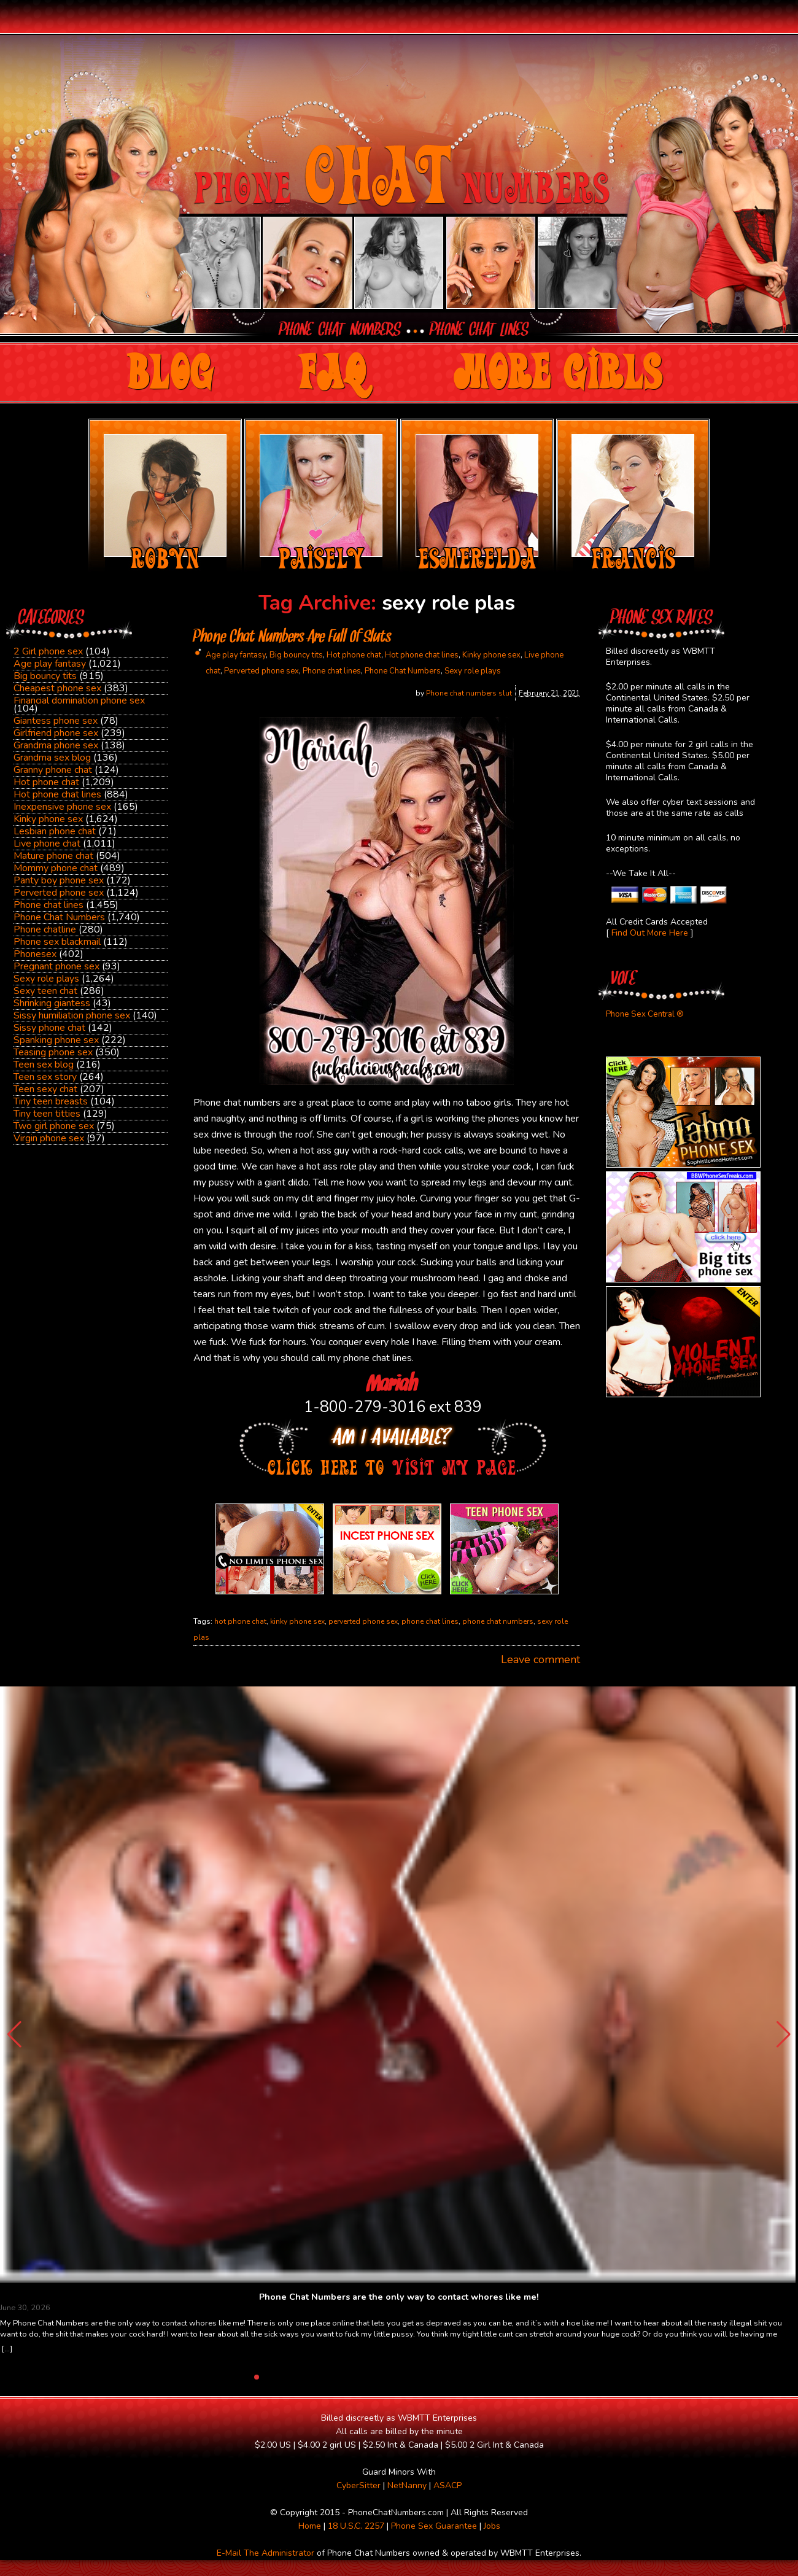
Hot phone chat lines (57, 794)
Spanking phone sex (56, 1040)
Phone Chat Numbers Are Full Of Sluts (292, 637)
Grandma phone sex (56, 745)
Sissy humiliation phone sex (72, 1015)
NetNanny (407, 2485)
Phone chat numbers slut (469, 693)
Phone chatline (45, 929)
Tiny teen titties (47, 1113)
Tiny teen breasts (51, 1101)
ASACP (447, 2485)
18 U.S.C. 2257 (356, 2526)
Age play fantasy (50, 663)
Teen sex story (45, 1077)
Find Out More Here (649, 933)
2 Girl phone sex (48, 651)
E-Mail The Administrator (265, 2553)
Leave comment (540, 1659)
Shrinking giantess (52, 1003)
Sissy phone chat (49, 1027)
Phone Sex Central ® (645, 1014)
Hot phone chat (46, 782)
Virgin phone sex (49, 1138)
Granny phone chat (53, 770)
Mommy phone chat (56, 868)
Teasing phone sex (53, 1052)
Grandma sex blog (52, 757)
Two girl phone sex (54, 1126)
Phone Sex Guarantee (434, 2526)
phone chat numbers (497, 1621)
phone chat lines (430, 1621)
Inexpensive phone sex (62, 806)
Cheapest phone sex (57, 688)
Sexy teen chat (45, 991)
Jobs (492, 2526)
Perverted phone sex (59, 892)
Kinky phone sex (48, 819)
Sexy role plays (46, 978)
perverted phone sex (363, 1621)
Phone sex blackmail (57, 942)
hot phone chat (240, 1621)
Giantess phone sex (56, 720)
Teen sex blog (44, 1064)
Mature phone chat (53, 856)
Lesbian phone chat (55, 831)
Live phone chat (47, 843)
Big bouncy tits (45, 676)
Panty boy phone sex (59, 880)
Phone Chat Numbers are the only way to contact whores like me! (399, 2297)
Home (309, 2526)
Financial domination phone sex (79, 700)
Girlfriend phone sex (56, 733)
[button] (783, 2034)
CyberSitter (358, 2485)
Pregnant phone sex (56, 966)
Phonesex (35, 954)
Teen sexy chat (45, 1089)
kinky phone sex (297, 1621)
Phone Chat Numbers (59, 917)
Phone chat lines (48, 905)
